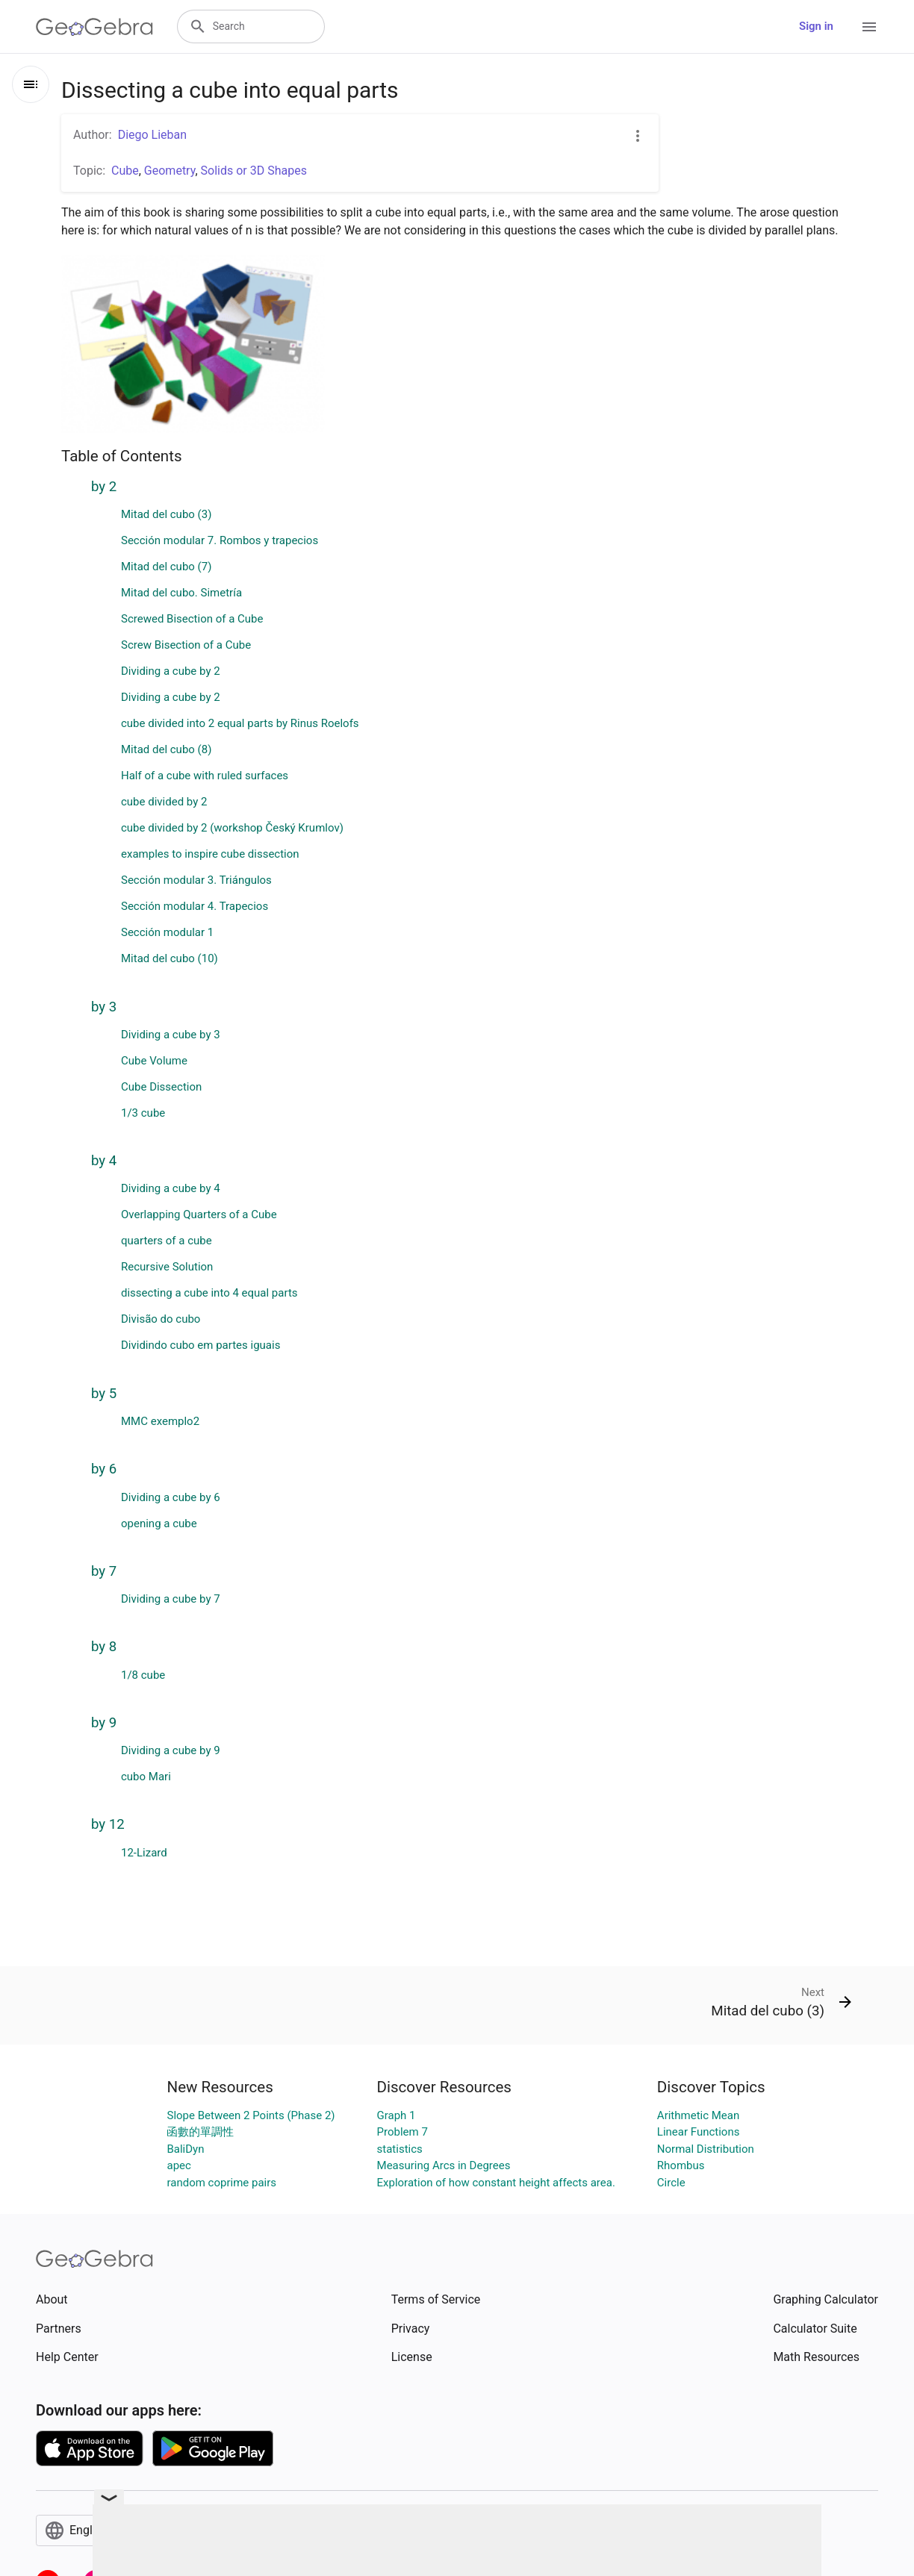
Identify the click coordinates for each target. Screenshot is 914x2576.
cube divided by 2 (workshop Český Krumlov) (232, 828)
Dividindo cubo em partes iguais (200, 1345)
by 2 (103, 486)
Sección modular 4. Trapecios (194, 906)
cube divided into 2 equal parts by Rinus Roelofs (240, 723)
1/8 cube (143, 1675)
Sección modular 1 (167, 932)
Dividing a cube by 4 (170, 1188)
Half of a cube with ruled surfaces (204, 775)
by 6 (103, 1469)
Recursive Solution (167, 1266)
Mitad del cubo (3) (166, 514)
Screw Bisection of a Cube (186, 645)
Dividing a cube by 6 (170, 1497)
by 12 (108, 1824)
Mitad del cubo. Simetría (181, 592)
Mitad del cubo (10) (169, 958)
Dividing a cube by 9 (170, 1750)
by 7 (103, 1571)
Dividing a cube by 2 (170, 671)
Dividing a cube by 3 (170, 1034)
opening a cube (159, 1523)
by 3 (103, 1007)
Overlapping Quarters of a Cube (199, 1214)
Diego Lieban (152, 135)
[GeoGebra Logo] (94, 27)
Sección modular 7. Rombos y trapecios (219, 540)
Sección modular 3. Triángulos (196, 880)
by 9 (103, 1723)
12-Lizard (144, 1852)
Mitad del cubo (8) (166, 749)
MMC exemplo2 (160, 1421)
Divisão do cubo (160, 1319)
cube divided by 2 (164, 801)
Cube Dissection (161, 1087)
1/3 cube (143, 1113)
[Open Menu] (869, 27)
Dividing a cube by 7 (170, 1599)
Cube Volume (154, 1060)
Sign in (816, 26)
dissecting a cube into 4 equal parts (209, 1293)
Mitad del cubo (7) (166, 566)
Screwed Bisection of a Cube (192, 619)
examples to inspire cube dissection (210, 854)
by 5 (103, 1393)
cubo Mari (146, 1776)
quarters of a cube (166, 1240)
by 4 (103, 1161)
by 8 (103, 1646)
